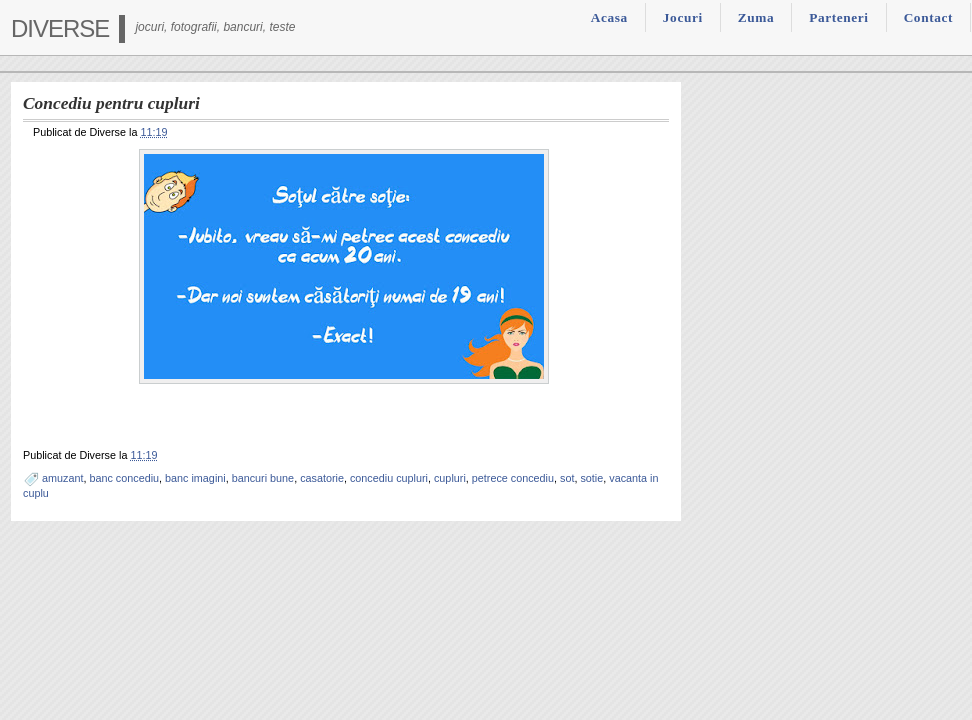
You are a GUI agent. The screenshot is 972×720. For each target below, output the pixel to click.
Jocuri (683, 17)
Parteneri (838, 17)
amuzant (62, 478)
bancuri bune (263, 478)
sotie (591, 478)
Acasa (609, 17)
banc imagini (195, 478)
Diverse (60, 28)
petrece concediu (513, 478)
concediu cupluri (389, 478)
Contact (928, 17)
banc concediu (124, 478)
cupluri (450, 478)
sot (567, 478)
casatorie (322, 478)
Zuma (756, 17)
